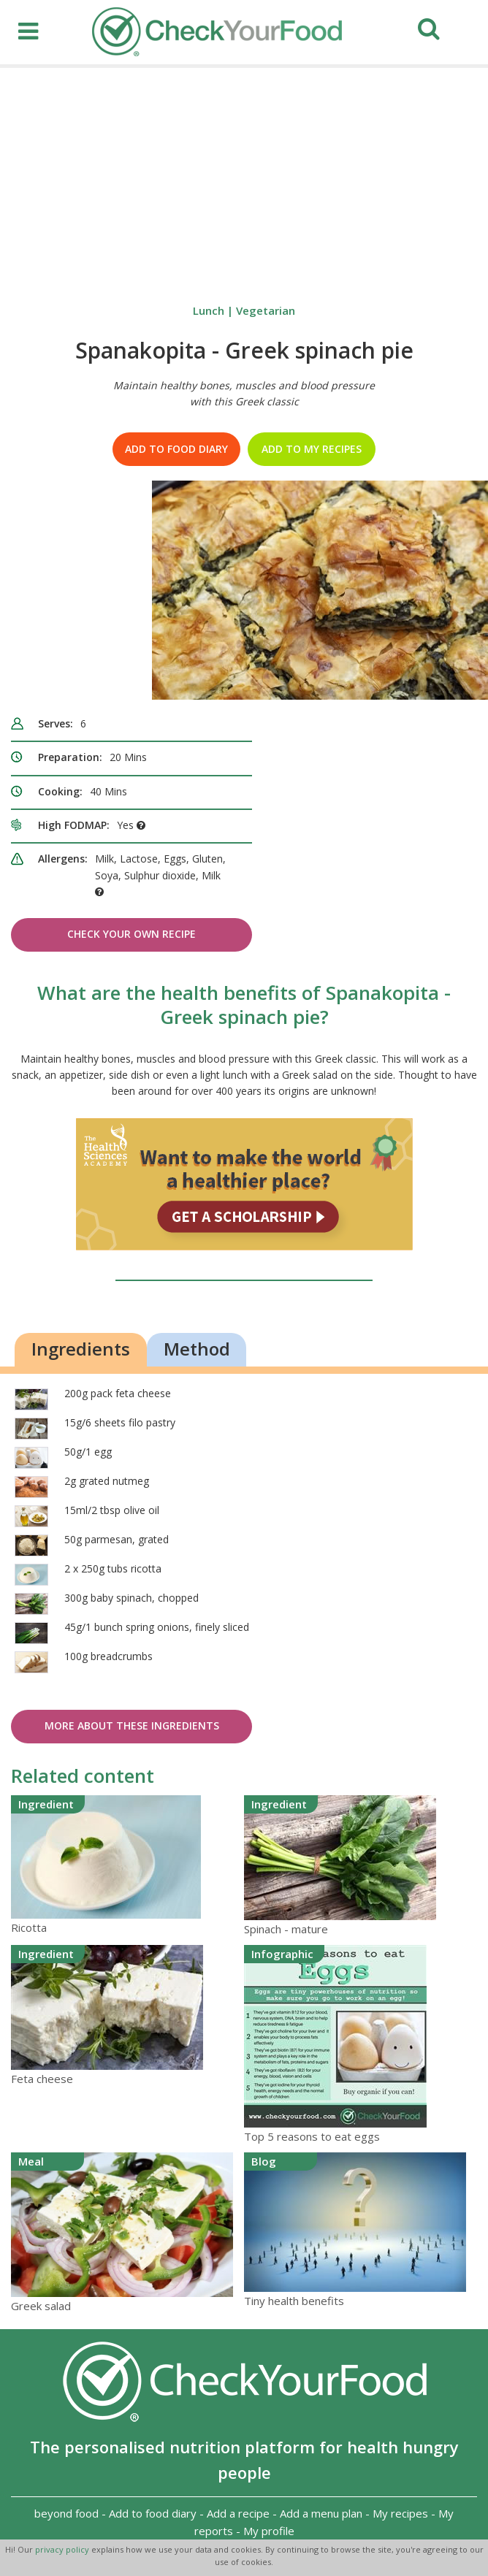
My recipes (400, 2513)
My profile (268, 2530)
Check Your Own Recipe (131, 934)
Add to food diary (176, 449)
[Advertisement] (244, 177)
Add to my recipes (312, 449)
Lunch (208, 310)
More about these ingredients (132, 1725)
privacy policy (63, 2549)
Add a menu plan (321, 2513)
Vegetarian (265, 310)
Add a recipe (238, 2513)
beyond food (66, 2513)
